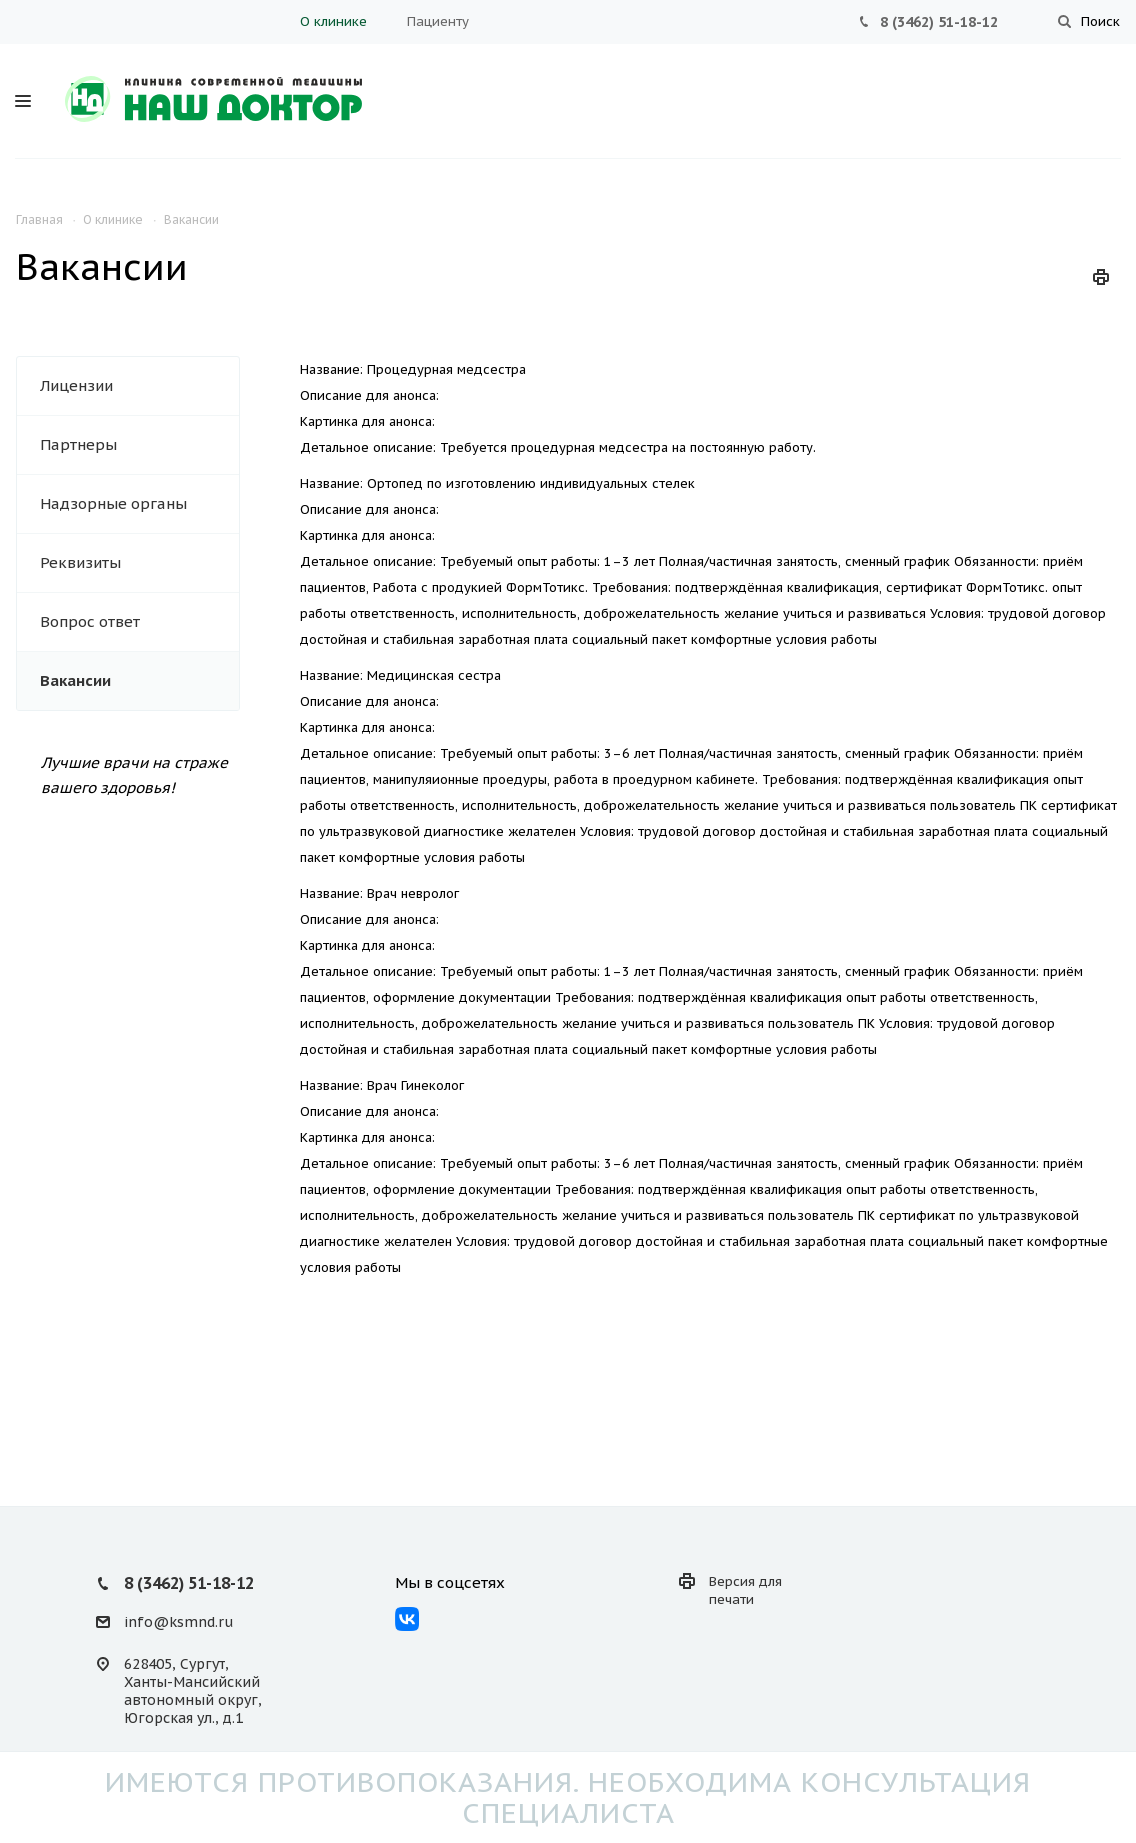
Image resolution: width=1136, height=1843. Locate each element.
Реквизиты (80, 562)
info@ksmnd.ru (178, 1622)
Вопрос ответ (90, 621)
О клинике (333, 21)
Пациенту (438, 21)
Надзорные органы (113, 503)
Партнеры (78, 444)
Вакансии (75, 680)
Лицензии (76, 385)
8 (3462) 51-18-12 (939, 22)
